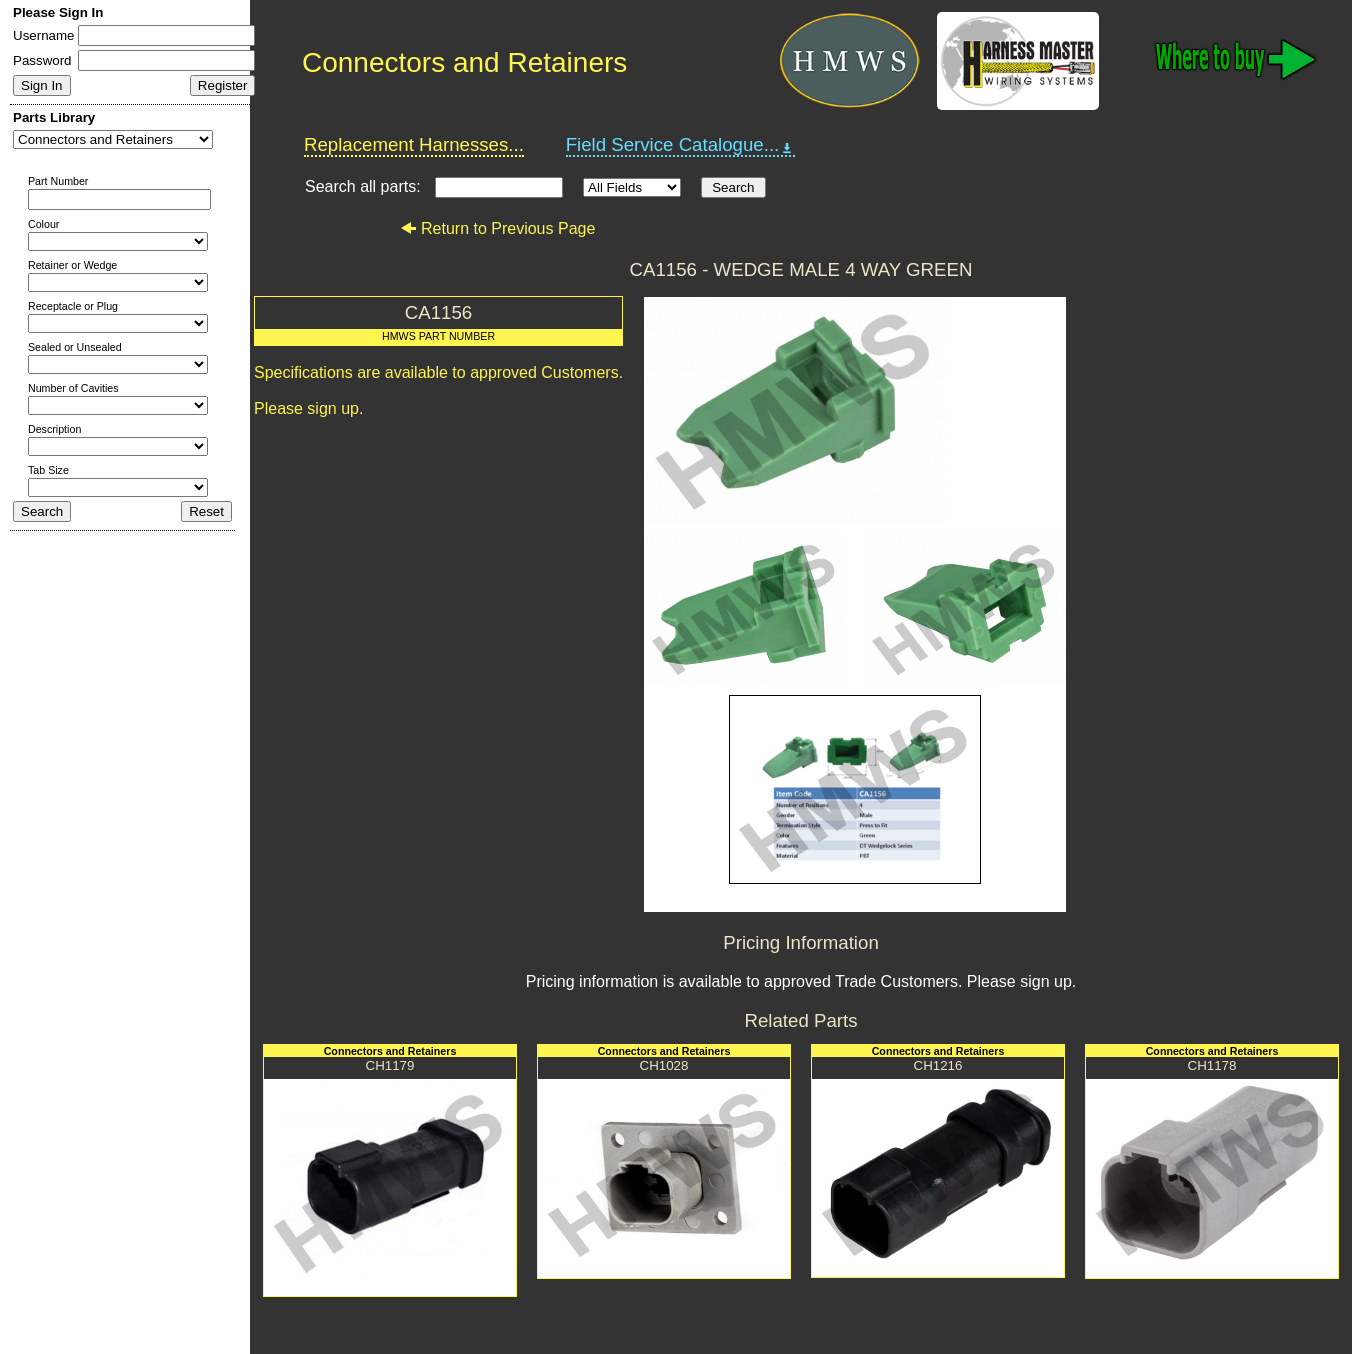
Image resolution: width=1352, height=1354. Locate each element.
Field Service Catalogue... (681, 145)
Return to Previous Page (497, 228)
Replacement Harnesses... (414, 144)
